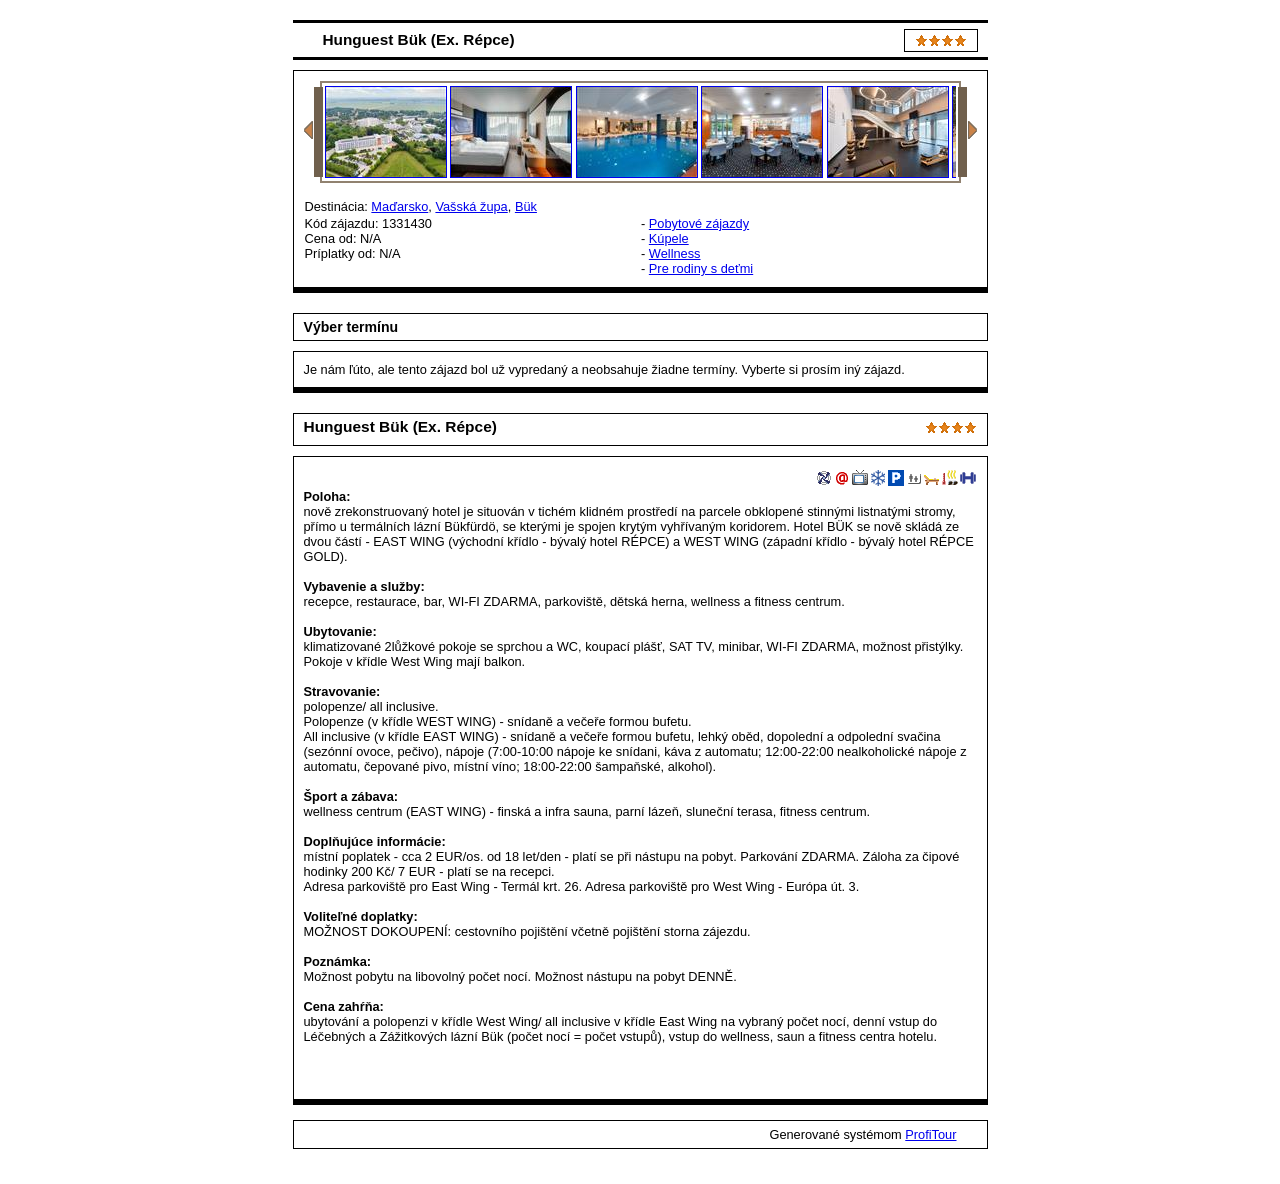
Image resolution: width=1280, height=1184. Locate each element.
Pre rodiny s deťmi (701, 268)
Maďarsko (399, 206)
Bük (526, 206)
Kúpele (669, 238)
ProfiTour (930, 1134)
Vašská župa (471, 206)
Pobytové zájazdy (699, 223)
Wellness (675, 253)
